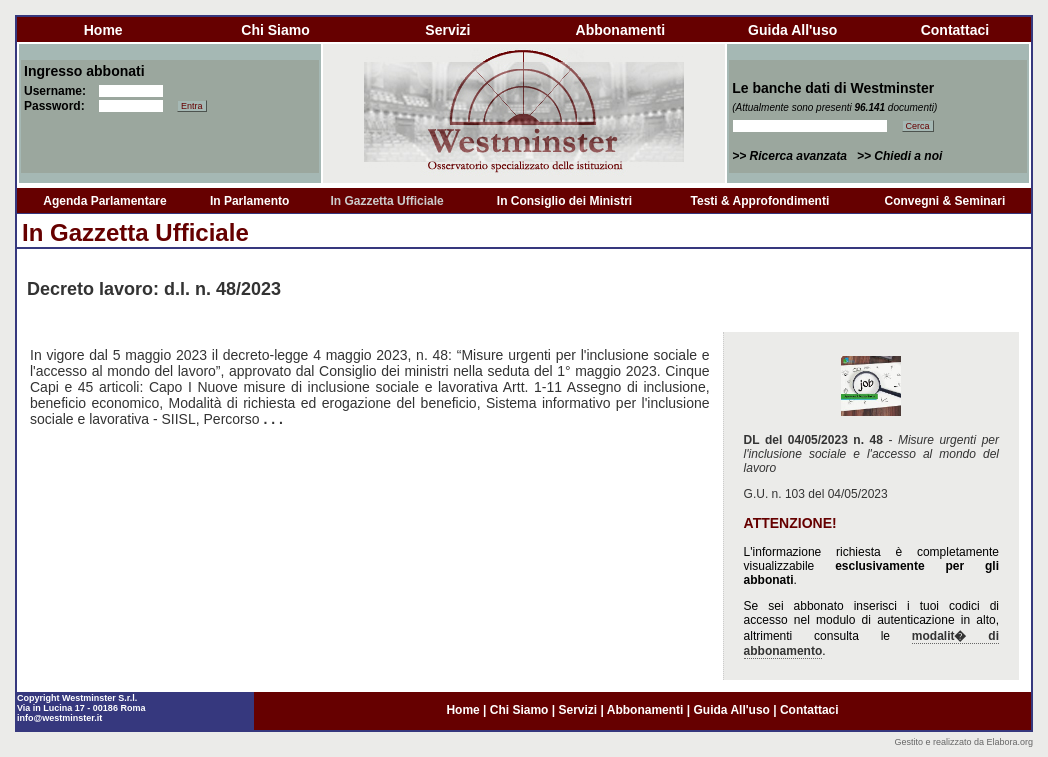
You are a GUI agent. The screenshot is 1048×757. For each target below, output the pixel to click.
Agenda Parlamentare (104, 201)
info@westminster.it (59, 718)
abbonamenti (620, 30)
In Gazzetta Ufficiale (386, 201)
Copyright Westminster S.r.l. (77, 698)
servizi (447, 30)
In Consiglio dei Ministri (564, 201)
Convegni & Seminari (945, 201)
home (103, 30)
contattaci (955, 30)
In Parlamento (249, 201)
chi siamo (275, 30)
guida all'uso (792, 30)
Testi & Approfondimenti (760, 201)
